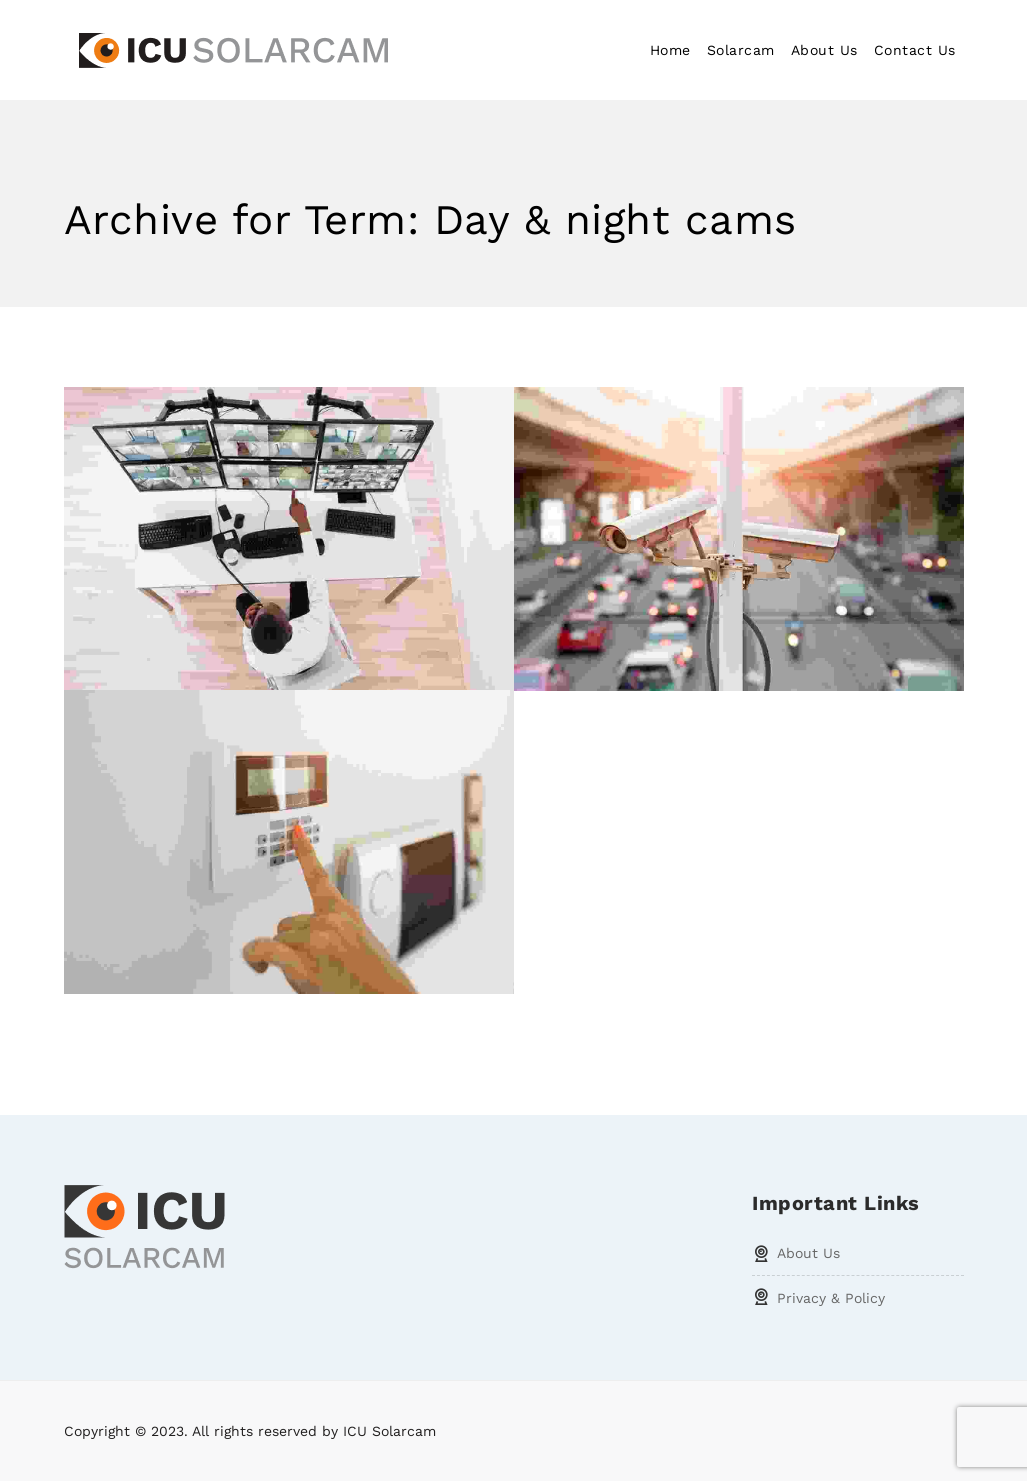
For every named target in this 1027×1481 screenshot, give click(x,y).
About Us (824, 50)
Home (670, 50)
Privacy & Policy (831, 1298)
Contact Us (915, 50)
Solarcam (741, 50)
